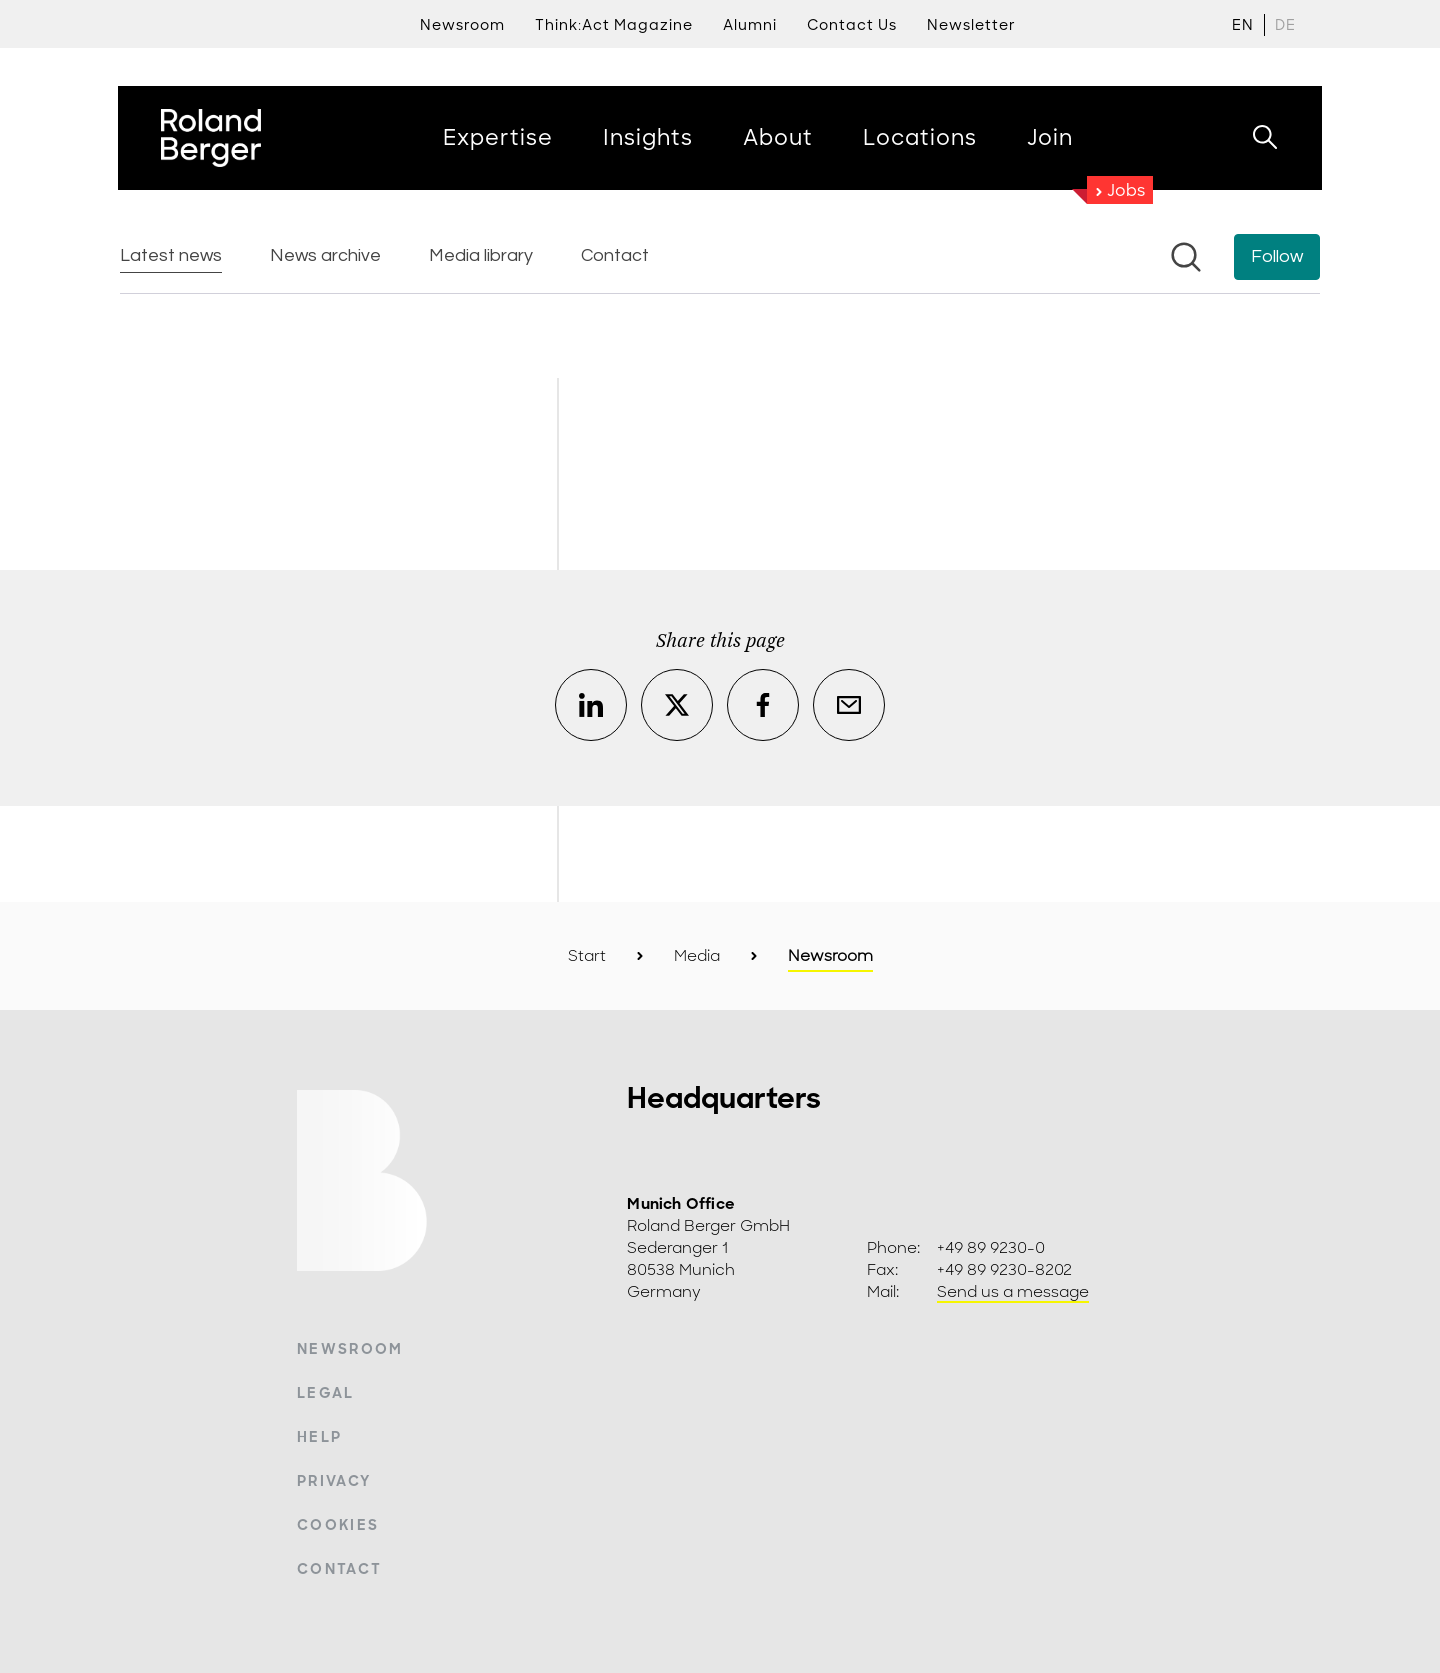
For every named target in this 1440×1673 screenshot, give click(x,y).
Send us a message (1013, 1292)
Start (587, 956)
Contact (339, 1569)
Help (319, 1437)
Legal (326, 1393)
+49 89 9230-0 (991, 1248)
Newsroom (350, 1349)
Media (697, 956)
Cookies (338, 1525)
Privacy (334, 1481)
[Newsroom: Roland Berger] (720, 295)
